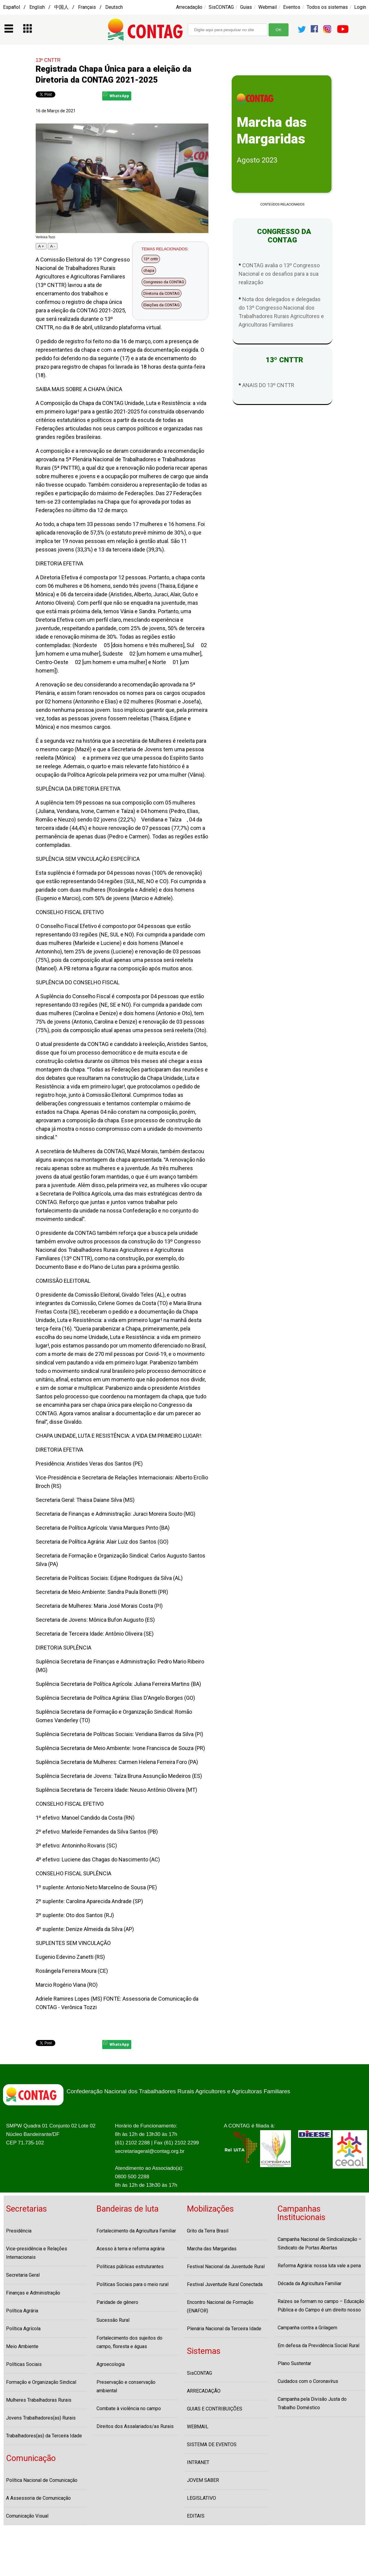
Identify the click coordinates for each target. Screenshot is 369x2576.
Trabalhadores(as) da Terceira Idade (44, 2436)
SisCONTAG (221, 7)
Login (360, 7)
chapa (148, 270)
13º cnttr (150, 259)
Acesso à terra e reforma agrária (130, 2249)
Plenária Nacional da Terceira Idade (224, 2328)
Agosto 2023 (257, 160)
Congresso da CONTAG (163, 282)
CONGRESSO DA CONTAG (282, 235)
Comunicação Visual (27, 2516)
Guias (246, 7)
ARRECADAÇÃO (203, 2391)
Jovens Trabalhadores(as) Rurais (41, 2418)
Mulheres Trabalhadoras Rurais (38, 2400)
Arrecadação (189, 7)
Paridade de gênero (117, 2302)
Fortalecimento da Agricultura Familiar (136, 2231)
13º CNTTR (48, 60)
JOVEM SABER (203, 2480)
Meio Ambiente (22, 2346)
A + (41, 246)
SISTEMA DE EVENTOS (212, 2444)
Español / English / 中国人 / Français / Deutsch (63, 7)
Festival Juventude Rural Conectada (225, 2284)
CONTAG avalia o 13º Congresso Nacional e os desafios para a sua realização (279, 273)
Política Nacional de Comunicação (41, 2480)
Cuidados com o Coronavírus (308, 2381)
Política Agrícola (23, 2328)
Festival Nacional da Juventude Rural (226, 2266)
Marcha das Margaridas (212, 2249)
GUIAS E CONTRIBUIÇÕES (214, 2409)
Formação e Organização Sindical (41, 2382)
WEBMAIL (197, 2427)
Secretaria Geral (23, 2275)
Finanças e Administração (33, 2293)
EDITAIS (195, 2516)
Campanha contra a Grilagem (307, 2328)
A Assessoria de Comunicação (38, 2498)
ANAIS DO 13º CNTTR (268, 385)
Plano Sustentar (294, 2363)
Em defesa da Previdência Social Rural (318, 2345)
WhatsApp (116, 95)
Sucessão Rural (112, 2320)
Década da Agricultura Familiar (309, 2283)
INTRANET (198, 2462)
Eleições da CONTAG (161, 305)
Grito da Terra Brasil (207, 2231)
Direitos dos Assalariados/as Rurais (135, 2426)
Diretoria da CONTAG (161, 293)
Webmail (267, 7)
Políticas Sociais (24, 2364)
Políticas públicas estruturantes (130, 2266)
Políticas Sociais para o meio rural (132, 2284)
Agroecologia (110, 2364)
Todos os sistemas (327, 7)
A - (52, 246)
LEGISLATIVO (201, 2498)
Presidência (18, 2231)
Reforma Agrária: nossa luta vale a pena (319, 2265)
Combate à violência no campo (128, 2408)
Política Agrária (22, 2311)
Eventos (291, 7)
